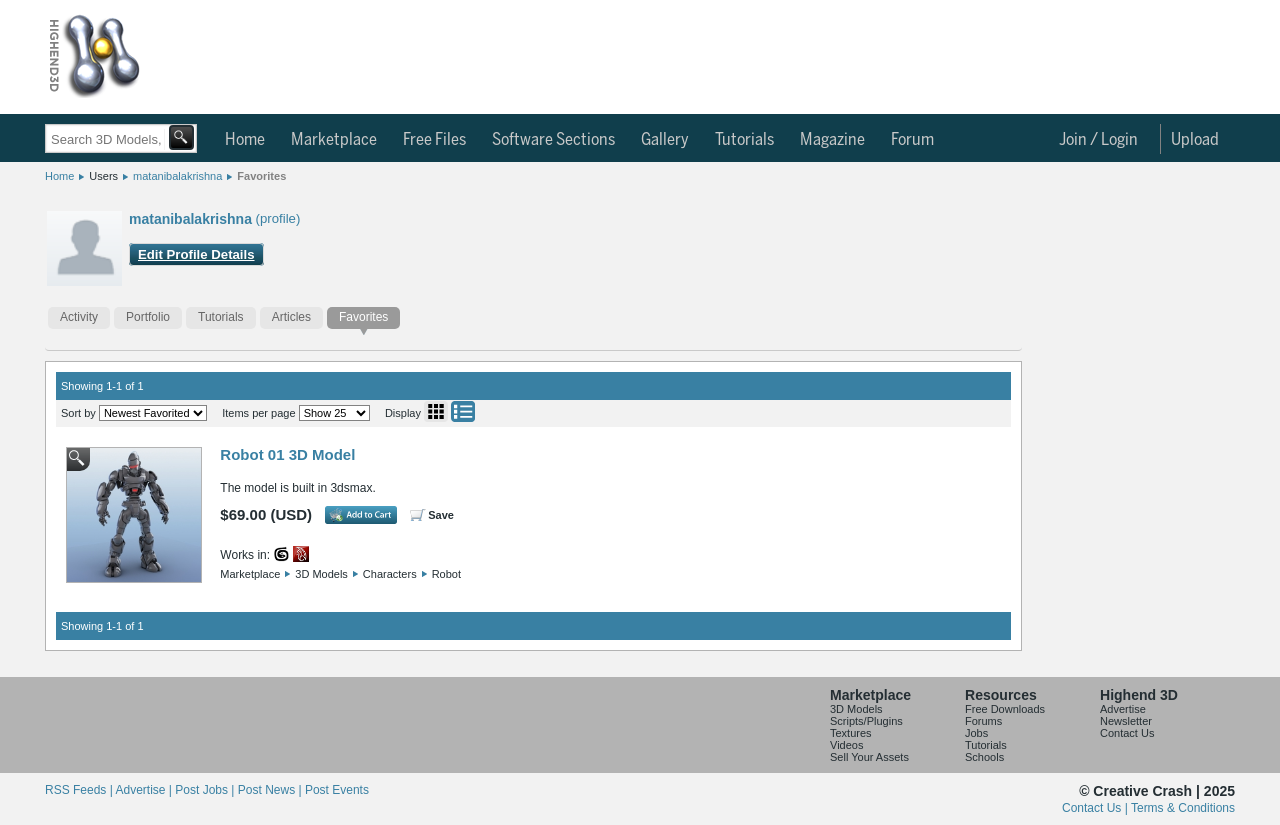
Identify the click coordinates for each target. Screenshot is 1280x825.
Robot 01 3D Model (287, 454)
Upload (1195, 140)
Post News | (271, 790)
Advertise (1123, 709)
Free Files (434, 140)
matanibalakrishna (177, 176)
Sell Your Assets (869, 757)
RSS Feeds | (80, 790)
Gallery (665, 140)
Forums (983, 721)
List (463, 411)
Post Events (337, 790)
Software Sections (553, 140)
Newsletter (1126, 721)
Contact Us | (1096, 808)
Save (441, 515)
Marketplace (334, 140)
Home (245, 140)
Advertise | (145, 790)
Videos (846, 745)
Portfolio (148, 317)
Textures (851, 733)
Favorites (261, 176)
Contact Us (1127, 733)
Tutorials (744, 140)
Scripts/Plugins (866, 721)
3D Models (321, 574)
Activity (79, 317)
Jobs (976, 733)
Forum (912, 140)
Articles (291, 317)
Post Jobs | (206, 790)
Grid (436, 411)
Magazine (832, 140)
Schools (984, 757)
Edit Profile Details (196, 254)
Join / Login (1098, 140)
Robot (446, 574)
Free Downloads (1005, 709)
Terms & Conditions (1183, 808)
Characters (390, 574)
